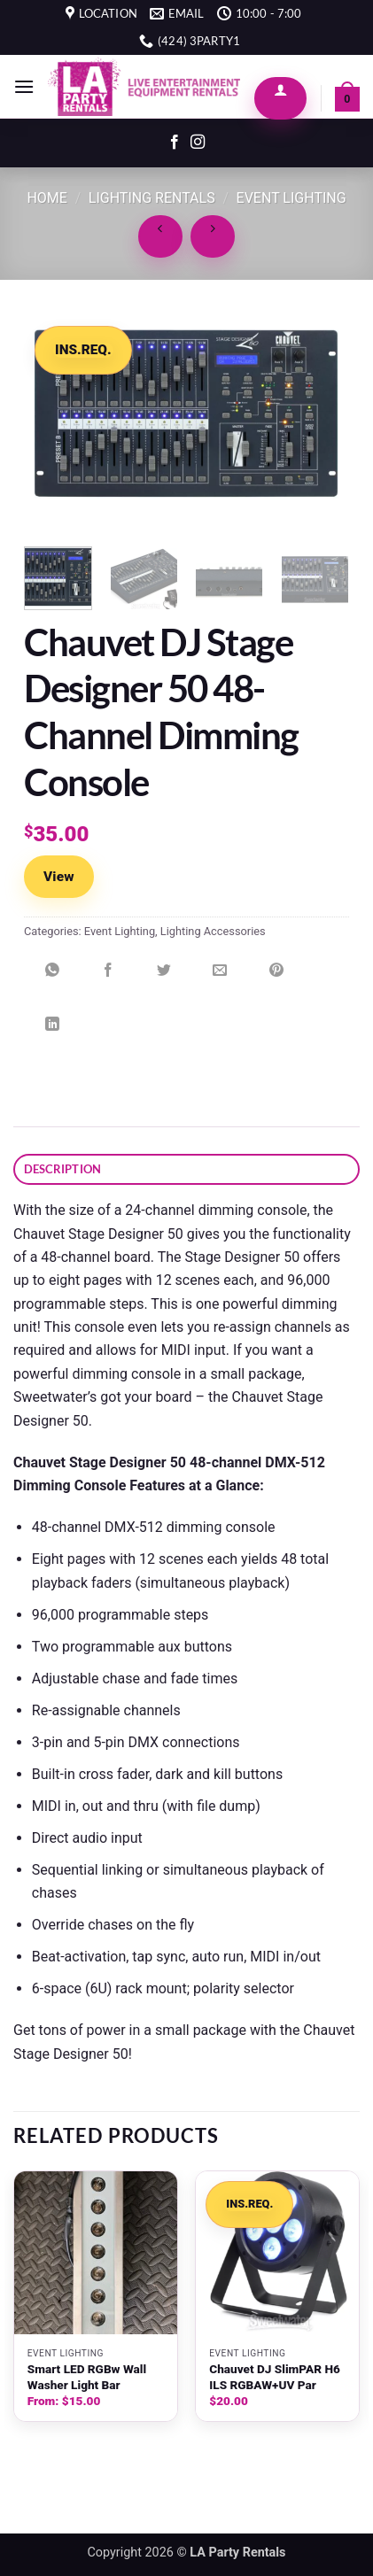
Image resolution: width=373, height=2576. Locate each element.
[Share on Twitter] (163, 977)
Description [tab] (62, 1169)
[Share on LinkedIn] (52, 1031)
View (58, 877)
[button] (24, 86)
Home (46, 198)
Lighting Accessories (213, 931)
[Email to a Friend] (219, 977)
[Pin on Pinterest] (276, 977)
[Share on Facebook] (108, 977)
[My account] (280, 98)
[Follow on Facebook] (174, 143)
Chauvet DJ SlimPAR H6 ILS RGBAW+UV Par (274, 2377)
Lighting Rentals (152, 198)
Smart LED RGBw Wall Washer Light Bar (86, 2377)
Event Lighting (291, 198)
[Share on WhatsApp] (52, 977)
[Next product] (160, 236)
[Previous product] (212, 236)
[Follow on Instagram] (197, 143)
